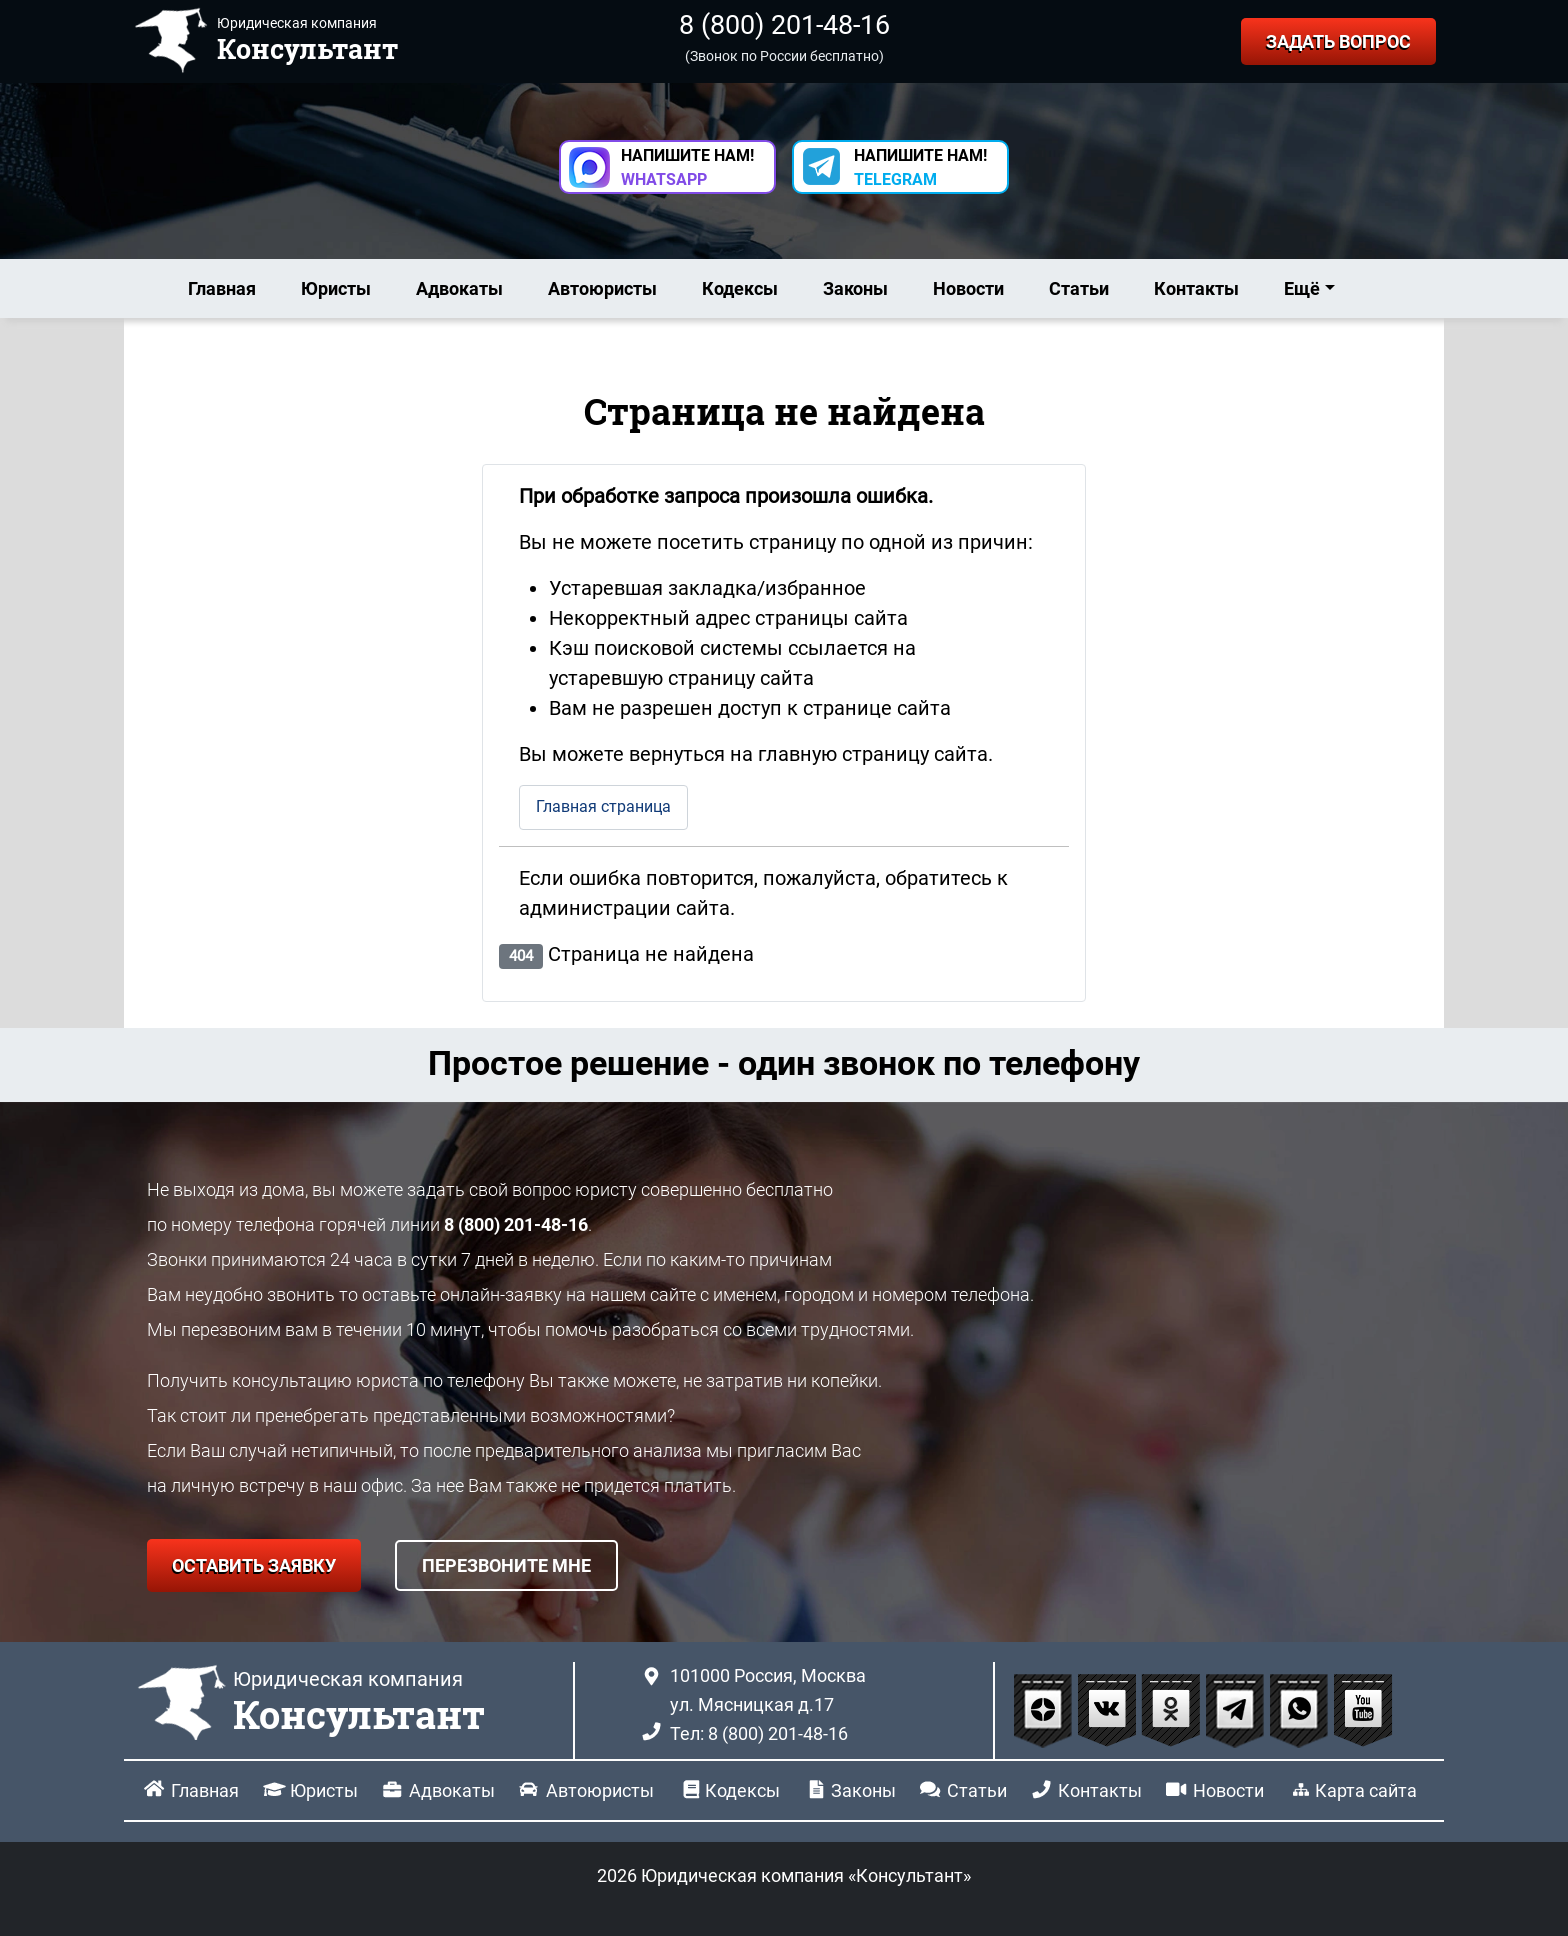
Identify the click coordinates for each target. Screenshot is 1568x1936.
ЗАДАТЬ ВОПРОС (1338, 41)
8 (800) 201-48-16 (784, 25)
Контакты (1196, 288)
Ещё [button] (1302, 288)
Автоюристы (602, 288)
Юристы (336, 288)
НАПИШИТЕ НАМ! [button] (687, 167)
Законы (855, 288)
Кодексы (740, 288)
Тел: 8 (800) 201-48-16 (759, 1733)
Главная (222, 288)
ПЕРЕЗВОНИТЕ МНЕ (506, 1565)
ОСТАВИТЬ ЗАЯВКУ (254, 1565)
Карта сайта (1366, 1790)
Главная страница (603, 806)
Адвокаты (459, 288)
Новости (968, 288)
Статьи (1079, 288)
